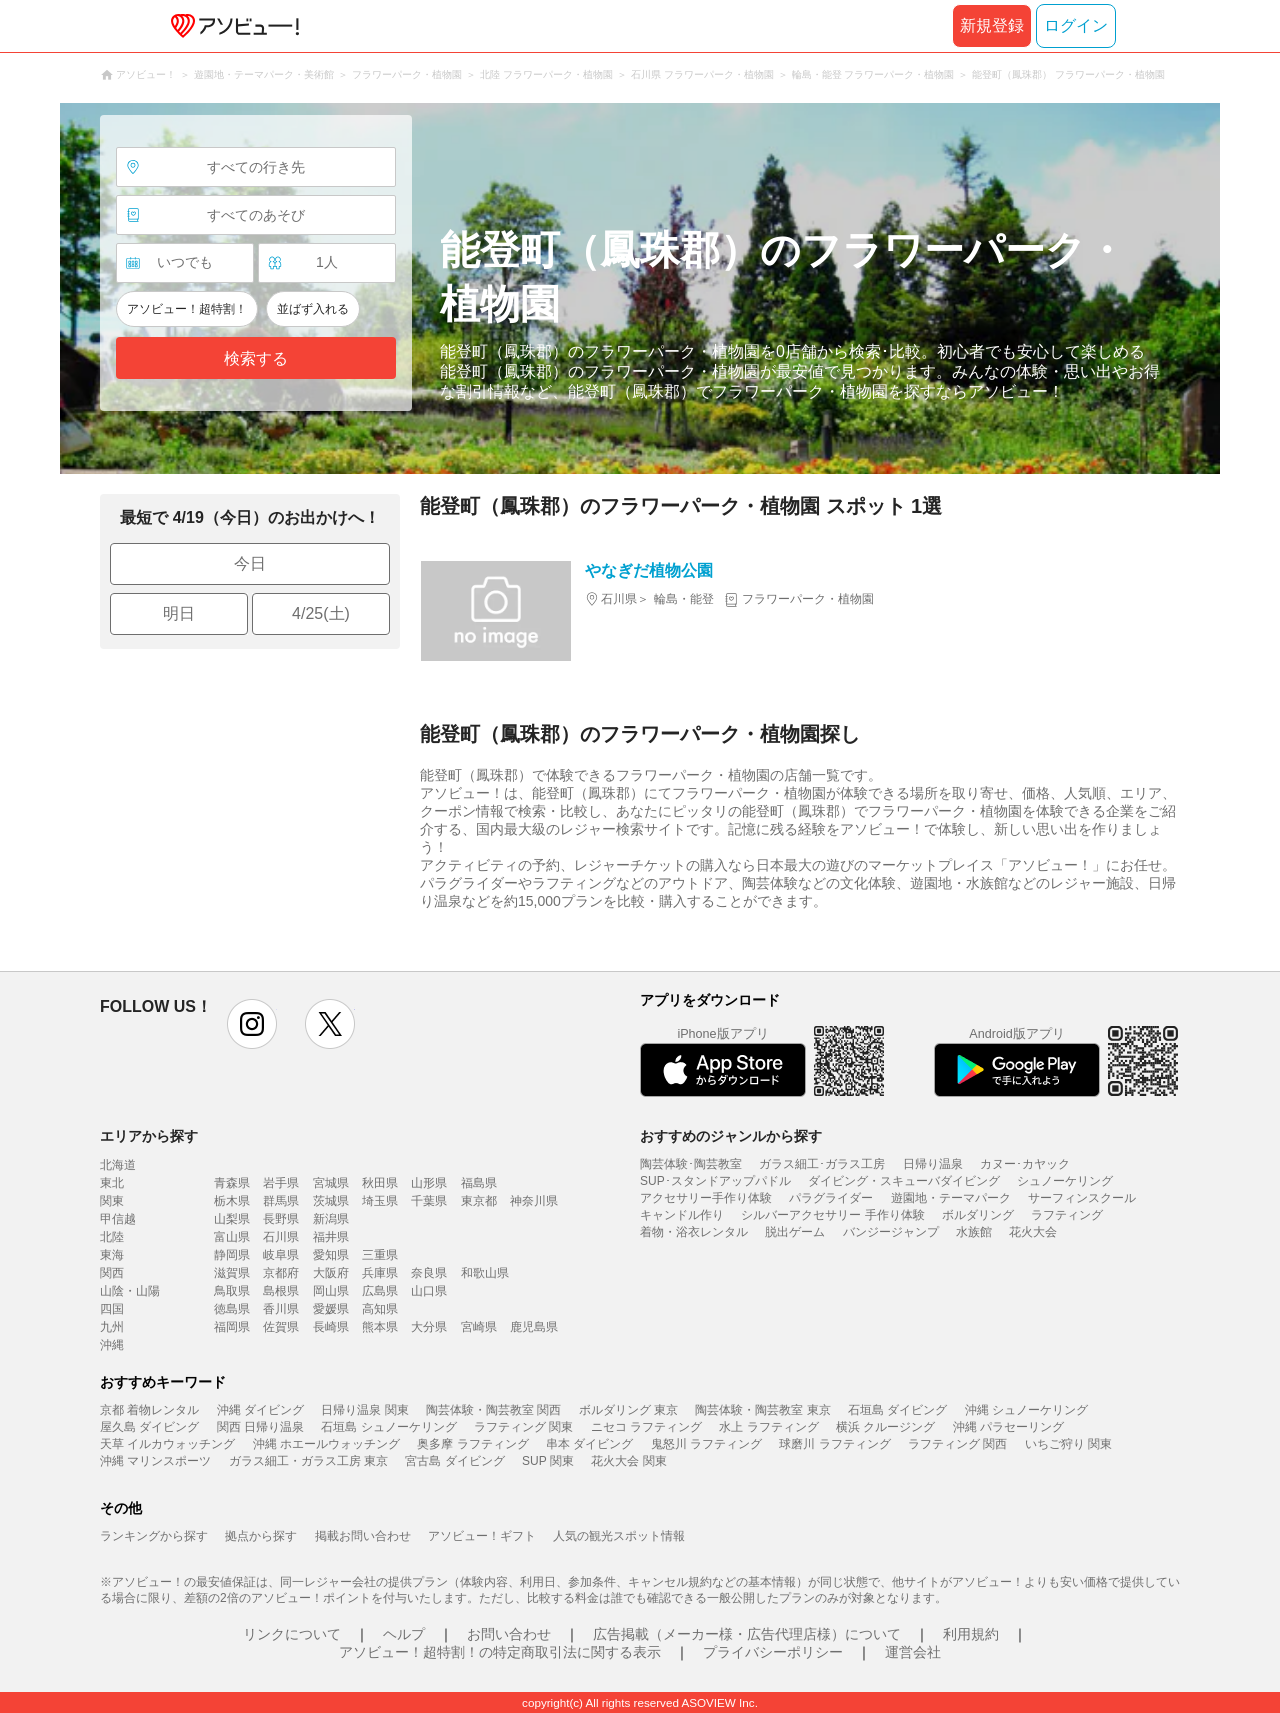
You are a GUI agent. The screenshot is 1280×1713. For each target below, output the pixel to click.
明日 (179, 613)
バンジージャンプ (891, 1232)
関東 (112, 1201)
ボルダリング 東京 (628, 1410)
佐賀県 (281, 1327)
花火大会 (1033, 1232)
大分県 (429, 1327)
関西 (112, 1273)
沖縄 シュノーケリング (1026, 1410)
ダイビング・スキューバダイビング (904, 1181)
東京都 (479, 1201)
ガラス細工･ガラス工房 (822, 1164)
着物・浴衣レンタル (694, 1232)
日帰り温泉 (933, 1164)
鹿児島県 (534, 1327)
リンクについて (292, 1634)
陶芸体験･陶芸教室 (691, 1164)
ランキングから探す (154, 1536)
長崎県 (331, 1327)
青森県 (232, 1183)
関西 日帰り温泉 (260, 1427)
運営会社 (913, 1652)
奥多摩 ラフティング (472, 1444)
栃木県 (232, 1201)
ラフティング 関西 (957, 1444)
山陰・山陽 (130, 1291)
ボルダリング (978, 1215)
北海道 (118, 1165)
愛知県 (331, 1255)
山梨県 (232, 1219)
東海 (112, 1255)
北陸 (112, 1237)
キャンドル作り (682, 1215)
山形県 (429, 1183)
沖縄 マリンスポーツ (155, 1461)
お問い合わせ (509, 1634)
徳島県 (232, 1309)
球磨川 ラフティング (834, 1444)
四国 (112, 1309)
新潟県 (331, 1219)
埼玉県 (380, 1201)
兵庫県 (380, 1273)
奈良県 (429, 1273)
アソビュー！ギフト (482, 1536)
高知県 (380, 1309)
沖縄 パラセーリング (1008, 1427)
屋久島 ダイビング (149, 1427)
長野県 (281, 1219)
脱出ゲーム (795, 1232)
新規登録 (992, 25)
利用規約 (971, 1634)
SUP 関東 (548, 1461)
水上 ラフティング (768, 1427)
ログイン (1076, 25)
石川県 (281, 1237)
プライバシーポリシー (773, 1652)
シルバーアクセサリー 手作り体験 (832, 1215)
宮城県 (331, 1183)
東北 (112, 1183)
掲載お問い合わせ (363, 1536)
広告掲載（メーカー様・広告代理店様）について (747, 1634)
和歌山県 (485, 1273)
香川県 (281, 1309)
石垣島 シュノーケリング (388, 1427)
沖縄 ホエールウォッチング (326, 1444)
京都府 (281, 1273)
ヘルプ (404, 1634)
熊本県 (380, 1327)
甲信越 (118, 1219)
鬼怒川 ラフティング (706, 1444)
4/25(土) (321, 613)
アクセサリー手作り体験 (706, 1198)
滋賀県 (232, 1273)
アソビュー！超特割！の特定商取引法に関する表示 (500, 1652)
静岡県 (232, 1255)
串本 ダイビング (589, 1444)
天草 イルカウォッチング (167, 1444)
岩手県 (281, 1183)
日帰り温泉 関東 (364, 1410)
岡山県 (331, 1291)
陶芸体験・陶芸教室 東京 (762, 1410)
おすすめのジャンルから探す (731, 1136)
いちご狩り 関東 (1068, 1444)
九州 (112, 1327)
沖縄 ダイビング (260, 1410)
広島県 (380, 1291)
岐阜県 (281, 1255)
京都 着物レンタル (149, 1410)
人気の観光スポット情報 (619, 1536)
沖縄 (112, 1345)
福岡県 (232, 1327)
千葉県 (429, 1201)
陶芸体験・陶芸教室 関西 (493, 1410)
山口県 (429, 1291)
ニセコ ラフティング (646, 1427)
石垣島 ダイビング (897, 1410)
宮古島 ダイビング (454, 1461)
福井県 (331, 1237)
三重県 (380, 1255)
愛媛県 (331, 1309)
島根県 (281, 1291)
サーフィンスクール (1082, 1198)
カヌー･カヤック (1025, 1164)
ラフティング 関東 (523, 1427)
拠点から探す (261, 1536)
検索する (256, 358)
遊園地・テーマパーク (951, 1198)
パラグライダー (831, 1198)
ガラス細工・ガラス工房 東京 (308, 1461)
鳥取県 (232, 1291)
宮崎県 (479, 1327)
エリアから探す (149, 1136)
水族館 (974, 1232)
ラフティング (1067, 1215)
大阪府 (331, 1273)
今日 (250, 563)
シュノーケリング (1065, 1181)
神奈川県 (534, 1201)
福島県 (479, 1183)
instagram (252, 1024)
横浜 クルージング (885, 1427)
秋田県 (380, 1183)
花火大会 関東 (628, 1461)
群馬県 (281, 1201)
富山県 (232, 1237)
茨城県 (331, 1201)
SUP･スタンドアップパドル (715, 1181)
